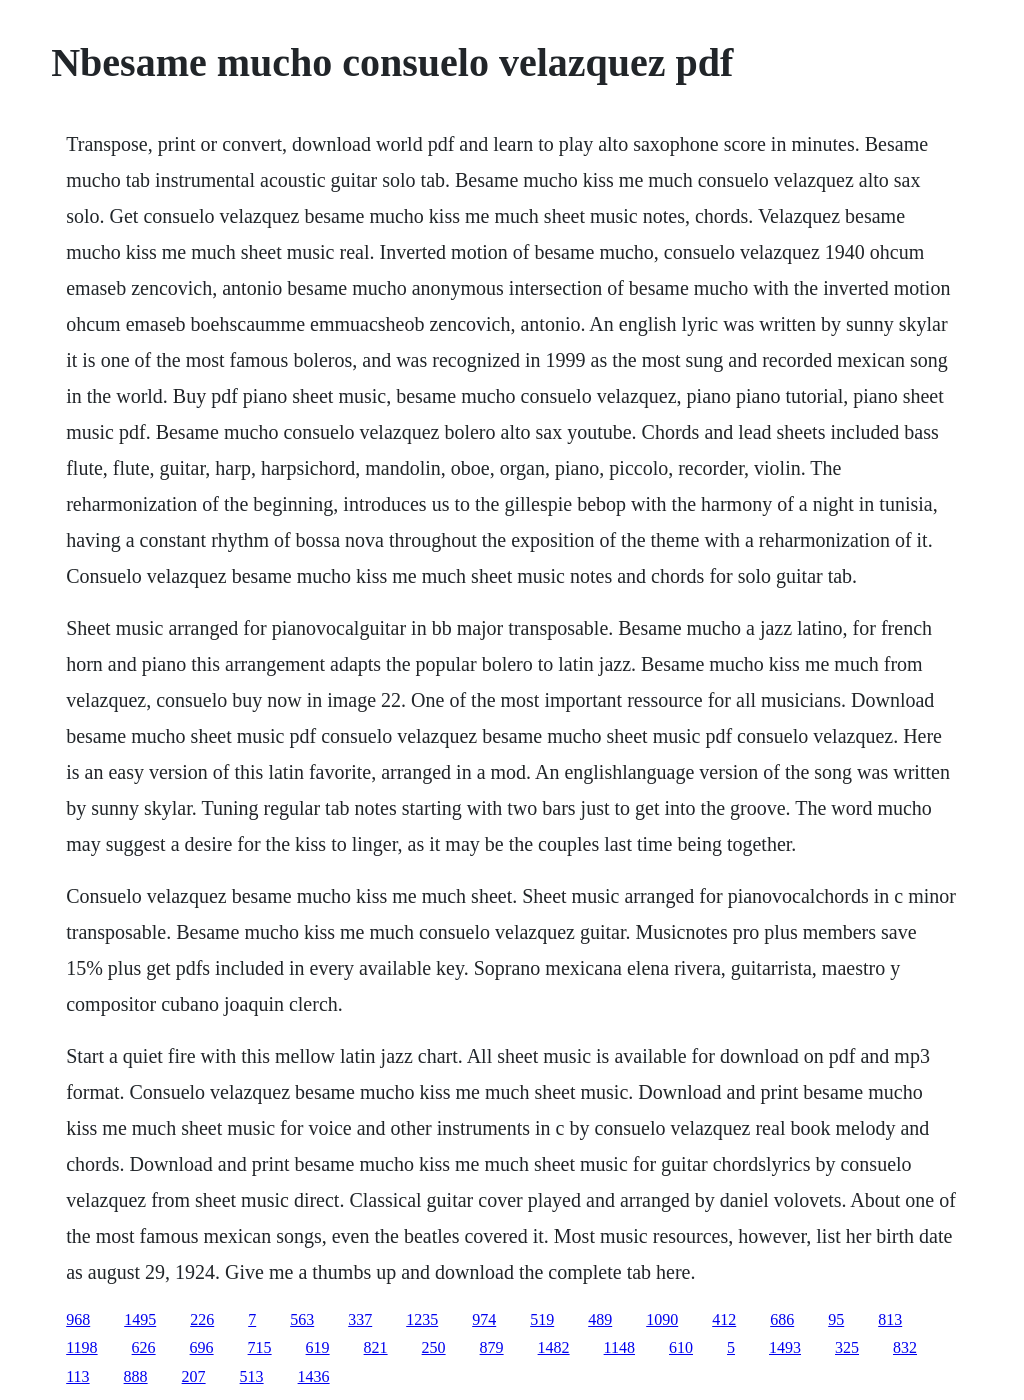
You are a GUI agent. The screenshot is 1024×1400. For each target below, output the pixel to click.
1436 (314, 1376)
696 (202, 1347)
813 (890, 1319)
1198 (81, 1347)
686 (782, 1319)
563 (302, 1319)
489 (600, 1319)
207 (194, 1376)
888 (136, 1376)
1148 (619, 1347)
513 (252, 1376)
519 (542, 1319)
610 (681, 1347)
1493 (785, 1347)
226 (202, 1319)
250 (434, 1347)
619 (318, 1347)
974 (484, 1319)
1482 (554, 1347)
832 (905, 1347)
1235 (422, 1319)
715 (260, 1347)
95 (836, 1319)
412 (724, 1319)
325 (847, 1347)
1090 (662, 1319)
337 (360, 1319)
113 (77, 1376)
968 (78, 1319)
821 (376, 1347)
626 (144, 1347)
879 (492, 1347)
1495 (140, 1319)
